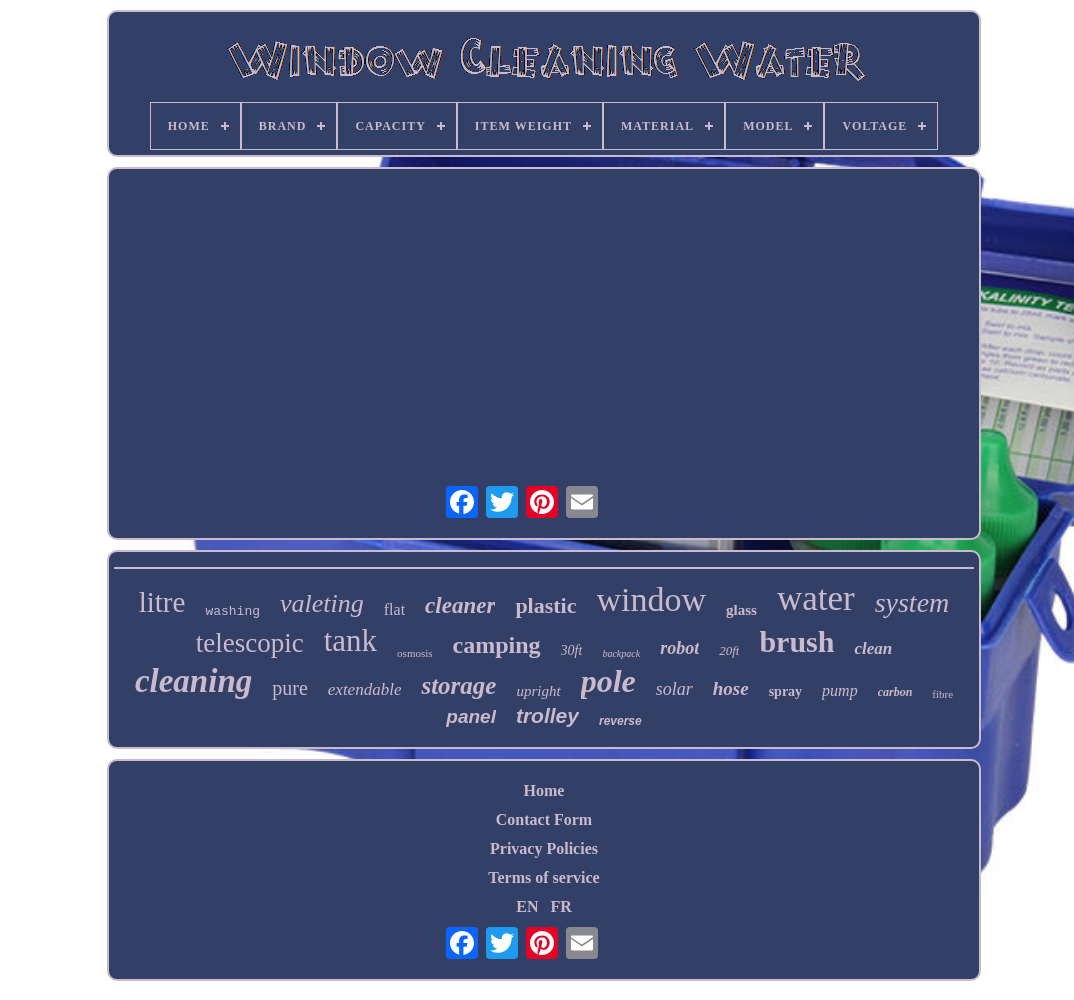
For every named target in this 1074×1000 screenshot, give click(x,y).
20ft (729, 650)
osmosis (414, 653)
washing (232, 611)
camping (497, 645)
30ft (572, 650)
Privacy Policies (544, 848)
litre (162, 602)
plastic (545, 605)
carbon (895, 692)
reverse (620, 721)
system (912, 602)
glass (741, 610)
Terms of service (543, 877)
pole (608, 681)
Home (544, 790)
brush (796, 641)
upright (538, 691)
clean (873, 648)
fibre (942, 694)
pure (290, 688)
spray (785, 691)
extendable (365, 689)
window (652, 599)
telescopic (250, 643)
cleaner (460, 605)
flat (394, 609)
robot (679, 648)
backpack (621, 653)
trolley (547, 715)
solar (674, 689)
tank (350, 640)
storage (458, 685)
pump (840, 690)
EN (527, 906)
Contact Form (544, 819)
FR (560, 906)
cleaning (193, 681)
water (816, 598)
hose (731, 688)
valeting (322, 603)
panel (471, 716)
